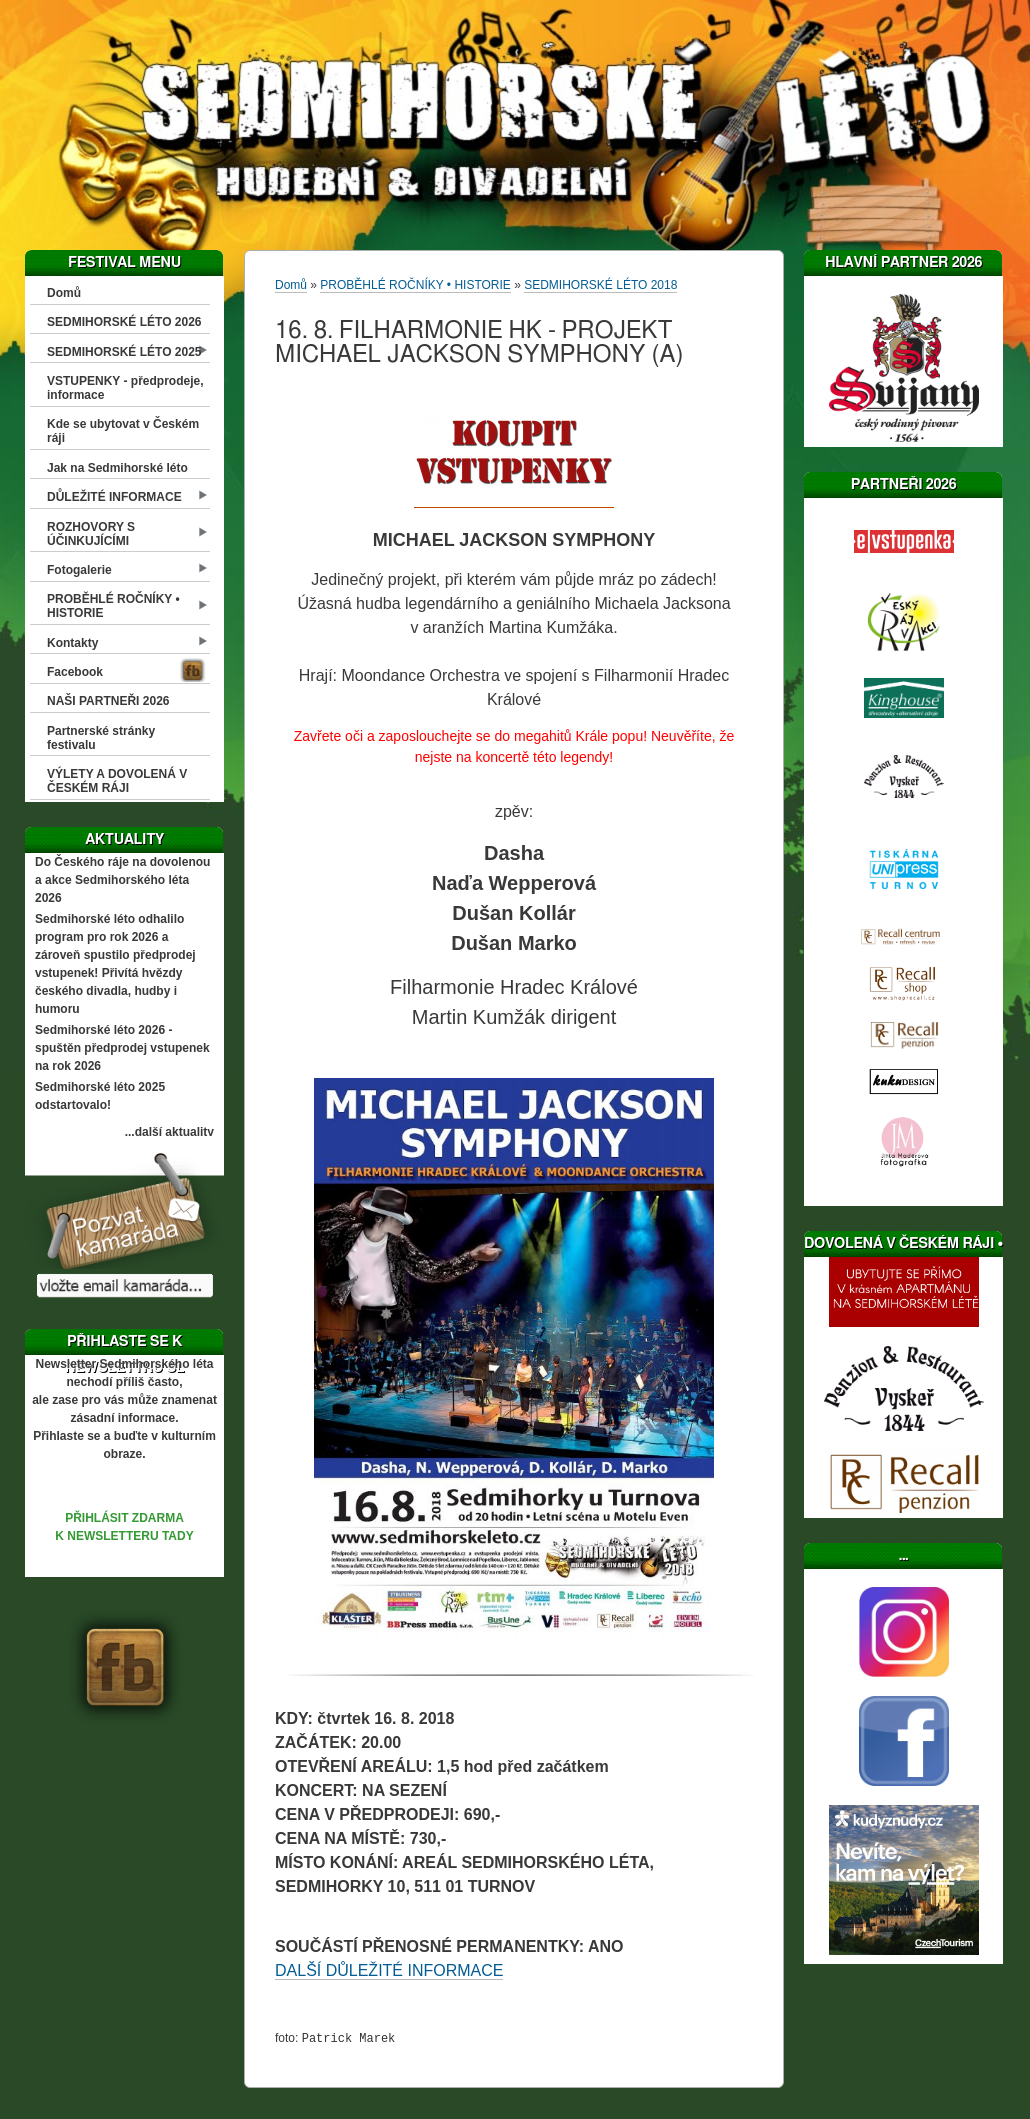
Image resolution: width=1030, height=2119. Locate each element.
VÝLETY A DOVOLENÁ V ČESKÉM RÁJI (117, 781)
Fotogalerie (79, 570)
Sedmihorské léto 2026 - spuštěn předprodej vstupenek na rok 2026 (122, 1048)
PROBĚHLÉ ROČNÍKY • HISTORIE (113, 606)
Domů (64, 293)
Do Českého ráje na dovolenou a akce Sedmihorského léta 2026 (122, 880)
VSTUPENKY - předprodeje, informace (125, 388)
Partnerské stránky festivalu (101, 738)
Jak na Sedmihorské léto (117, 468)
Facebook (75, 672)
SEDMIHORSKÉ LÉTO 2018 (600, 285)
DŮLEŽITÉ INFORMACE (114, 497)
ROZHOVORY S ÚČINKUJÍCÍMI (91, 534)
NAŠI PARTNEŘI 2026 (108, 701)
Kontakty (72, 643)
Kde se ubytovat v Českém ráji (123, 431)
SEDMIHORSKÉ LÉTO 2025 (124, 352)
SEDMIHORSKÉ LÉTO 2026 (124, 322)
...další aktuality (169, 1132)
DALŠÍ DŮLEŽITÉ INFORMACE (389, 1970)
